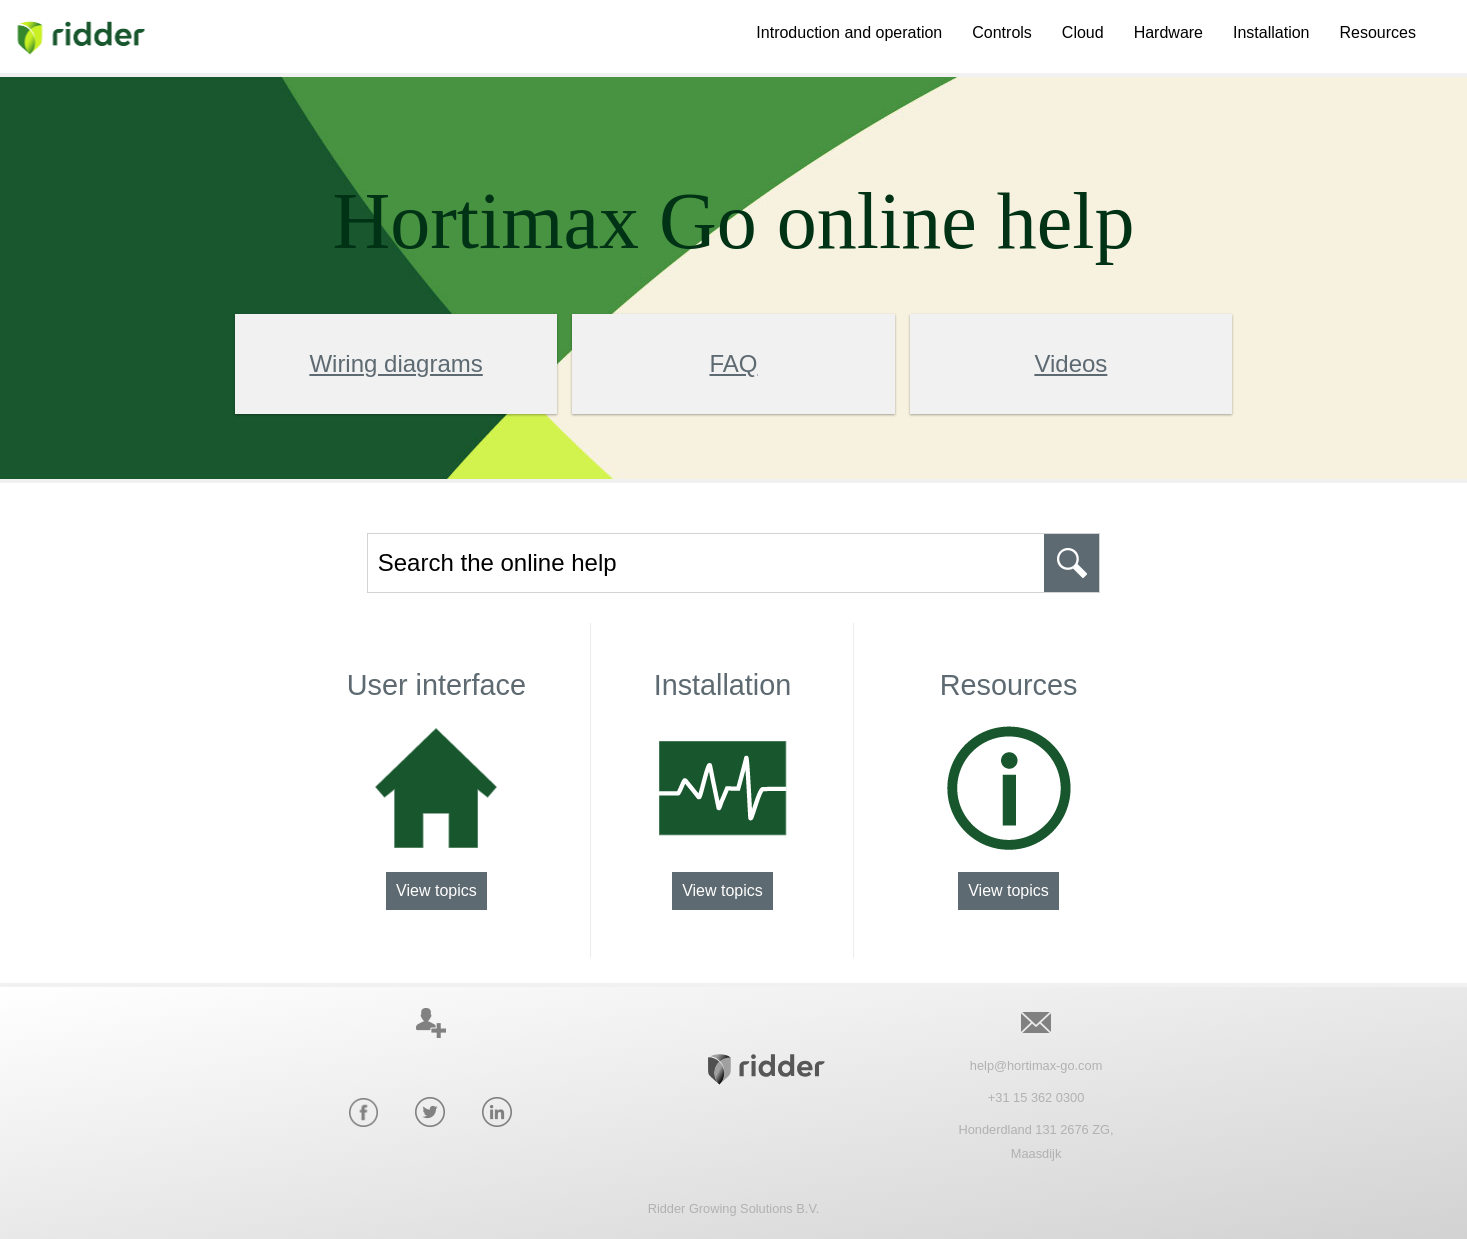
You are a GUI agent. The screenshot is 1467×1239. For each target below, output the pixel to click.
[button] (1072, 563)
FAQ (733, 363)
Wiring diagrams (395, 363)
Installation (1271, 32)
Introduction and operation (849, 32)
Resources (1378, 32)
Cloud (1083, 32)
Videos (1070, 363)
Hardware (1168, 32)
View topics (436, 890)
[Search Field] (734, 563)
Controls (1002, 32)
